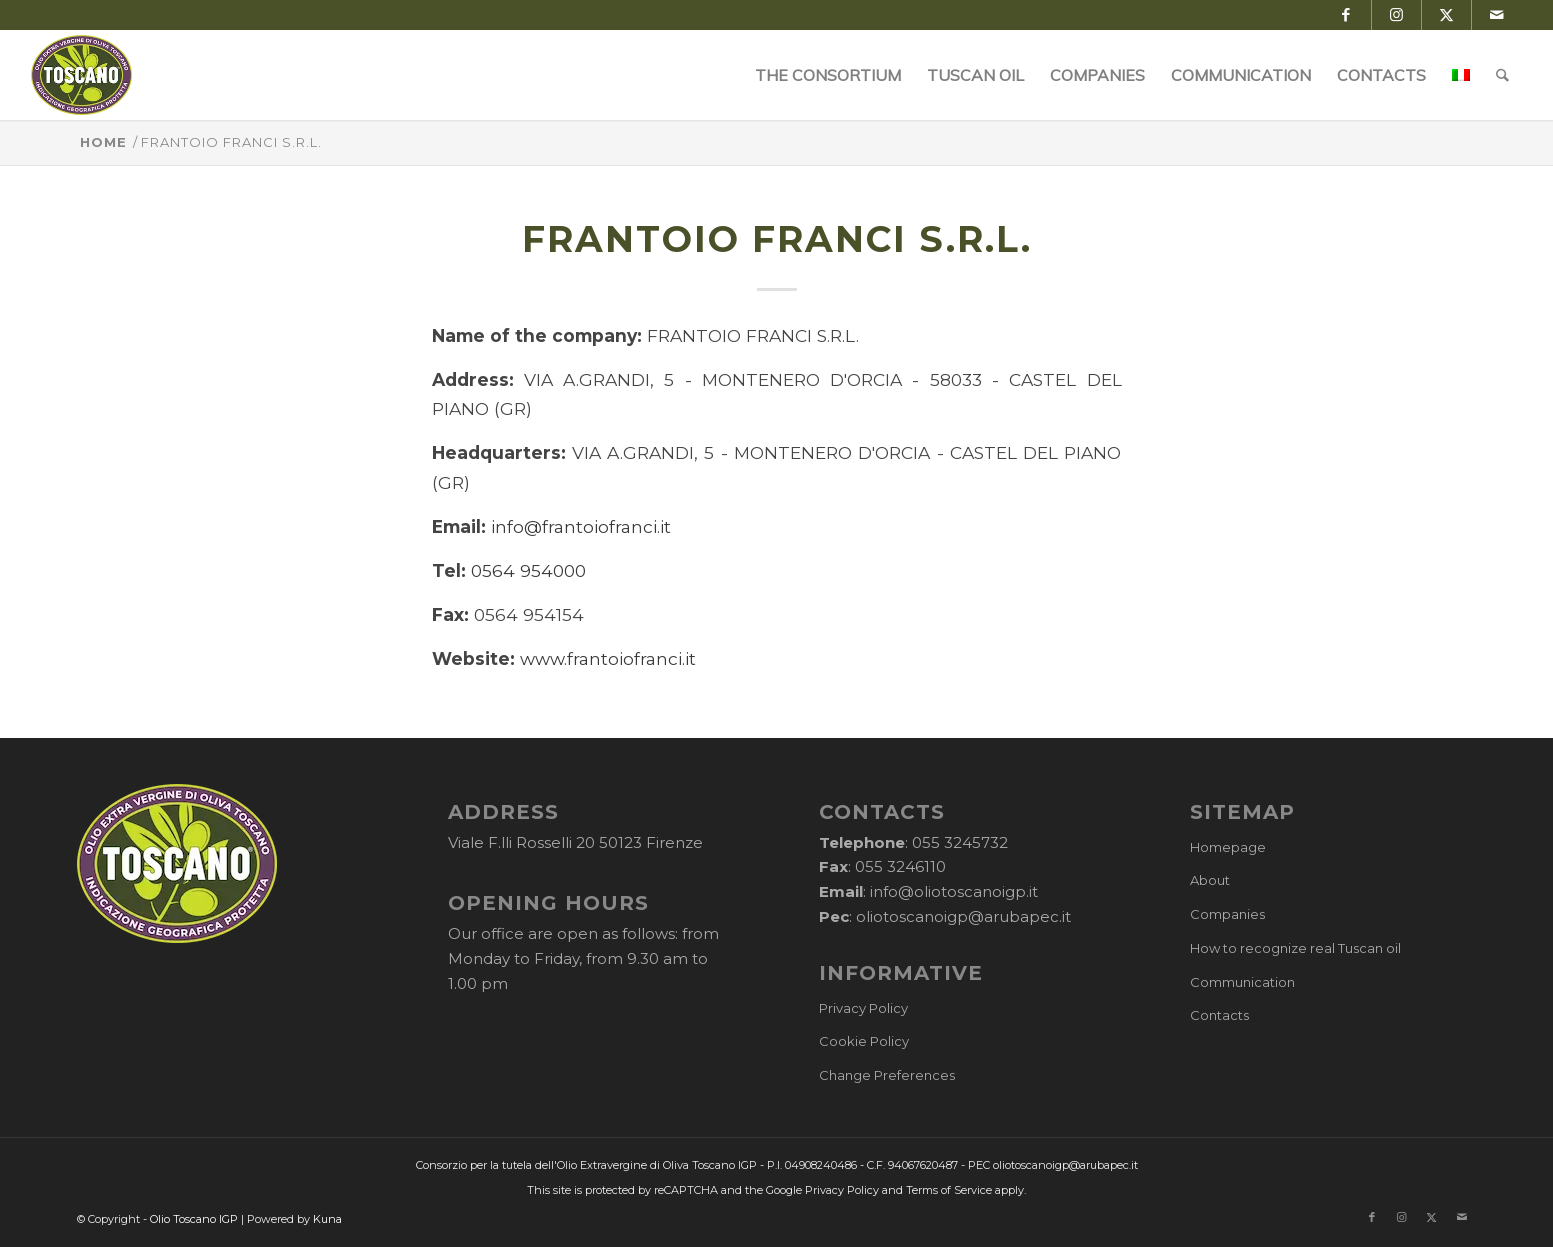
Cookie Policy (864, 1041)
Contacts (1219, 1015)
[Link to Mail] (1497, 15)
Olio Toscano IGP (194, 1219)
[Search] (1502, 75)
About (1210, 880)
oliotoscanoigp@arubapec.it (963, 916)
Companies (1227, 914)
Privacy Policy (863, 1008)
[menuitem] (828, 75)
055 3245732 (960, 842)
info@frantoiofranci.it (581, 526)
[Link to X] (1446, 15)
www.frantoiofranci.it (608, 658)
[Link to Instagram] (1396, 15)
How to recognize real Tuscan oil (1295, 948)
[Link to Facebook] (1346, 15)
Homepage (1228, 847)
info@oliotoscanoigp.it (954, 891)
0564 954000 (528, 570)
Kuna (327, 1219)
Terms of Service (949, 1190)
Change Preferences (887, 1075)
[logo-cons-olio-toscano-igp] (81, 75)
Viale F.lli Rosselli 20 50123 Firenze (575, 842)
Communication (1242, 982)
